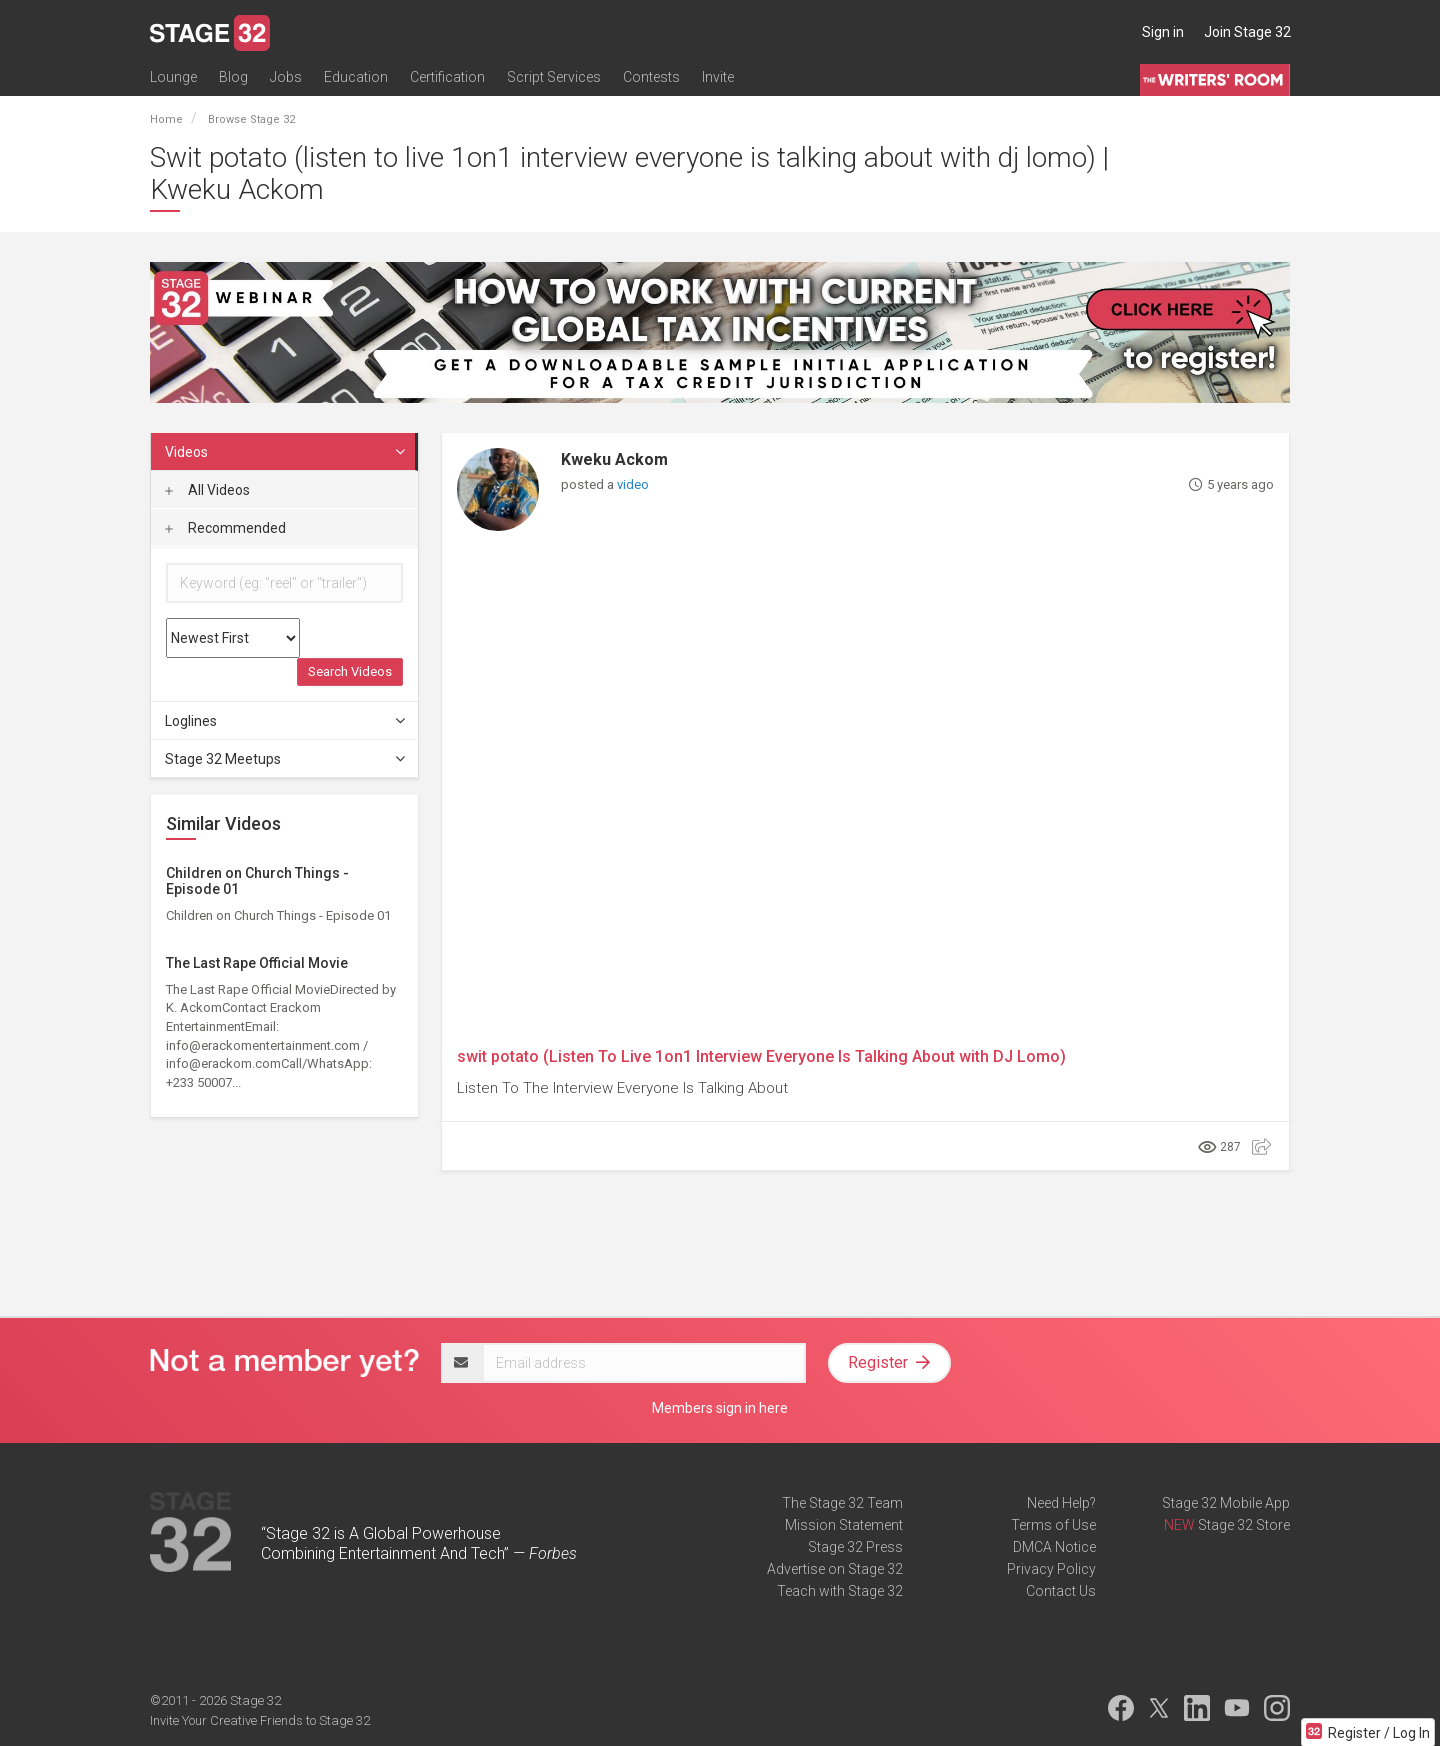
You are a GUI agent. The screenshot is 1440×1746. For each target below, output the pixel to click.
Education (356, 77)
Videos (286, 452)
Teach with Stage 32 (840, 1591)
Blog (233, 77)
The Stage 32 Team (842, 1503)
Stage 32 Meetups (286, 759)
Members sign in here (720, 1408)
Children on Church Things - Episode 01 (257, 880)
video (633, 484)
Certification (447, 77)
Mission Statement (844, 1525)
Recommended (225, 528)
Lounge (173, 77)
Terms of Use (1053, 1525)
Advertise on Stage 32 (835, 1569)
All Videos (207, 490)
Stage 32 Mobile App (1226, 1503)
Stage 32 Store (1244, 1525)
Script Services (554, 77)
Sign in (1163, 32)
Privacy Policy (1051, 1569)
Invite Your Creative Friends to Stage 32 (260, 1720)
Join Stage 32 (1247, 32)
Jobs (286, 77)
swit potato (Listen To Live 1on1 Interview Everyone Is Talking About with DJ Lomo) (761, 1056)
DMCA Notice (1054, 1547)
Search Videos (350, 671)
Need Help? (1061, 1503)
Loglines (286, 721)
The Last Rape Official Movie (257, 963)
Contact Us (1061, 1591)
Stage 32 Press (855, 1547)
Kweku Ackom (614, 459)
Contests (651, 77)
